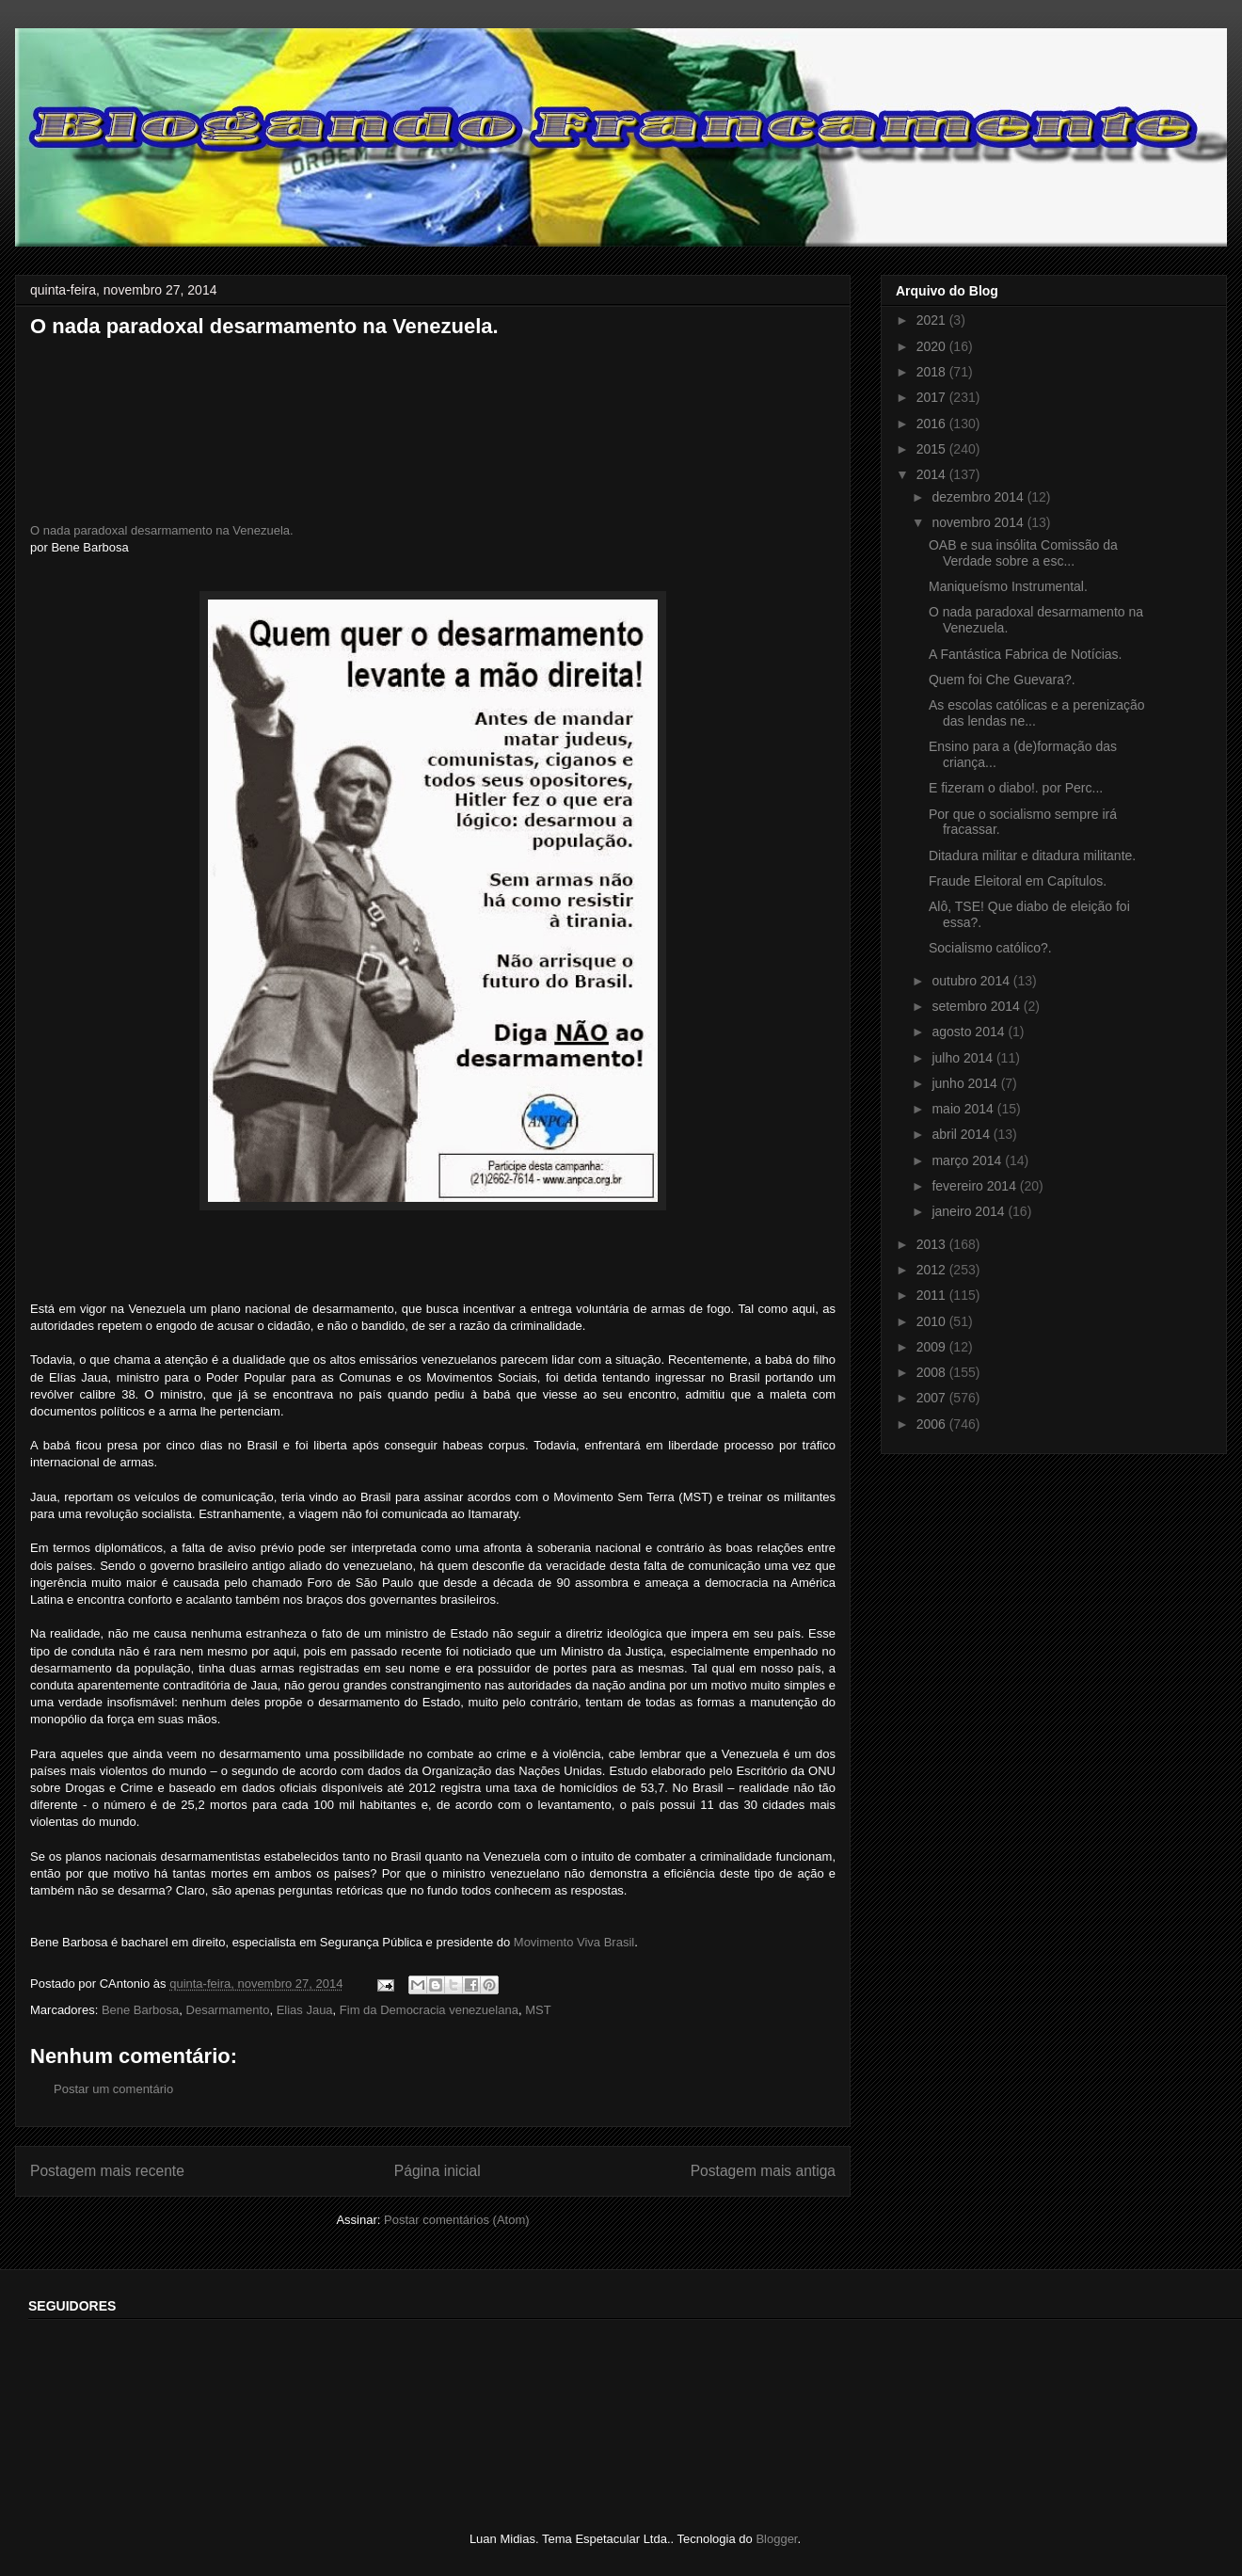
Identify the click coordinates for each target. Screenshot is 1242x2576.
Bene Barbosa (140, 2010)
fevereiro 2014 (975, 1185)
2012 (932, 1269)
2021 (932, 320)
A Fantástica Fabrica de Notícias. (1025, 654)
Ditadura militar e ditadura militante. (1032, 855)
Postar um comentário (113, 2089)
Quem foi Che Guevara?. (1002, 679)
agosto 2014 (970, 1031)
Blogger (776, 2539)
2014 (932, 474)
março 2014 (968, 1160)
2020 (932, 346)
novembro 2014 (979, 522)
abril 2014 (962, 1134)
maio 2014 (964, 1108)
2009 (932, 1346)
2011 (932, 1295)
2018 (932, 371)
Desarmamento (228, 2010)
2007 (932, 1397)
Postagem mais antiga (763, 2171)
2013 (932, 1244)
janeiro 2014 (970, 1211)
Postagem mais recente (107, 2171)
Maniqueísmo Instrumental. (1008, 586)
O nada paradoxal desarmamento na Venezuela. (162, 530)
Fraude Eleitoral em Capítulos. (1018, 880)
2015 (932, 448)
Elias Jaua (305, 2010)
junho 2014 (966, 1083)
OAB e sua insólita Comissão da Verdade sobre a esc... (1023, 552)
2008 (932, 1372)
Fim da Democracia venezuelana (429, 2010)
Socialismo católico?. (990, 947)
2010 (932, 1321)
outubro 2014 (972, 980)
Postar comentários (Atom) (457, 2220)
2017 (932, 397)
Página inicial (437, 2171)
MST (537, 2010)
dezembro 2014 (979, 496)
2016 (932, 423)
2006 (932, 1424)
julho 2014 (964, 1057)
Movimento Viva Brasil (574, 1942)
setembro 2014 (977, 1006)
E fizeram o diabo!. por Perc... (1016, 787)
